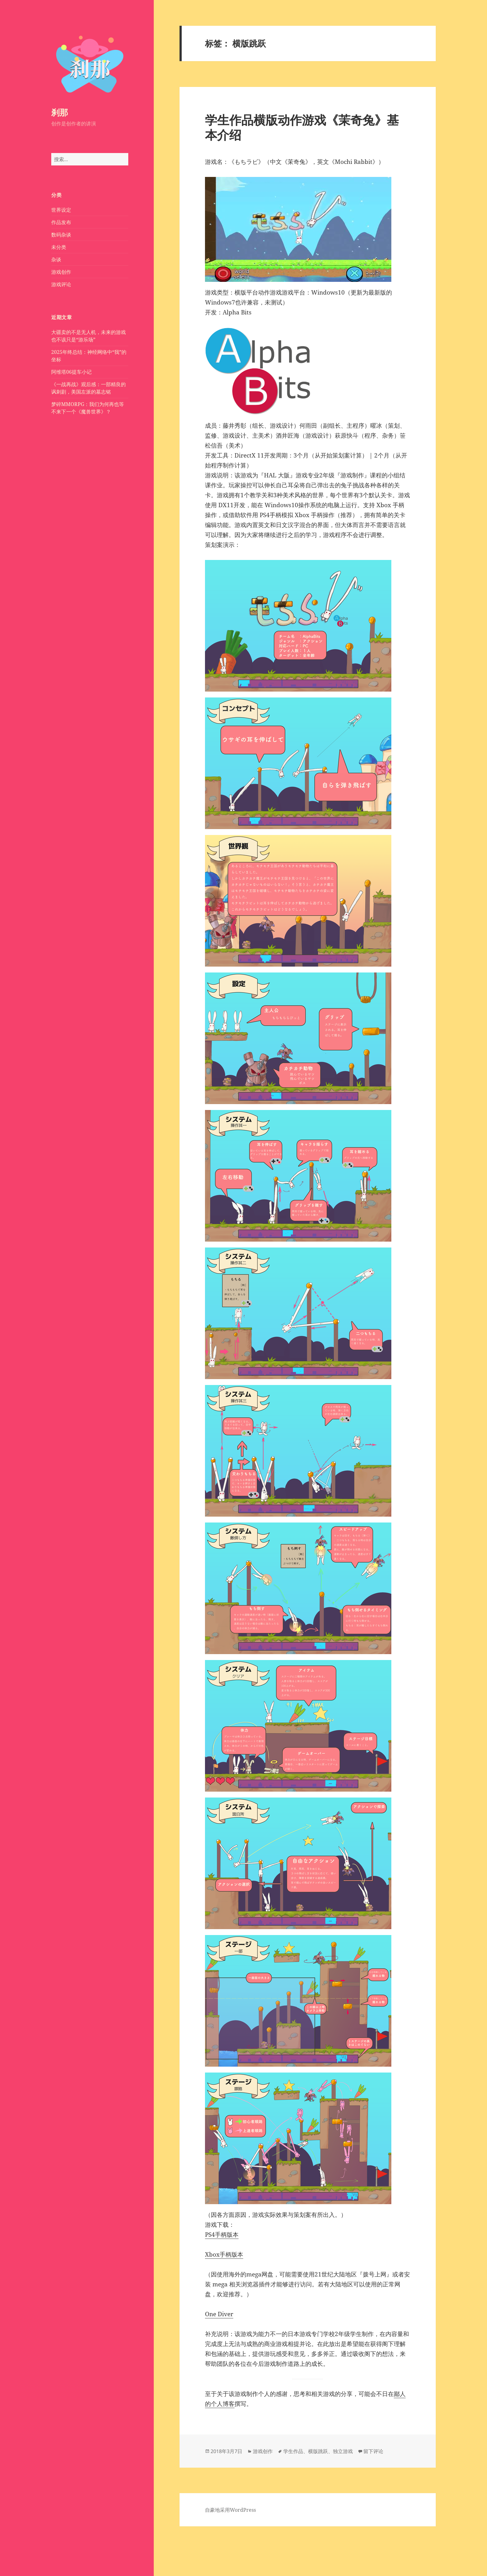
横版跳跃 (318, 2451)
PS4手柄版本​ (222, 2235)
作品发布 (61, 222)
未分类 (58, 247)
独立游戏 (343, 2451)
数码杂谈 (61, 234)
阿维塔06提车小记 (71, 371)
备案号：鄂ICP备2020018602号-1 (45, 2551)
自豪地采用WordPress (230, 2509)
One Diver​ (219, 2314)
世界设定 (61, 209)
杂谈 (56, 259)
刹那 (59, 112)
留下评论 (373, 2451)
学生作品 (293, 2451)
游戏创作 (61, 271)
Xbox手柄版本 (224, 2254)
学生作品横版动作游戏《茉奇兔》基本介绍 (302, 127)
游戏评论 (61, 284)
